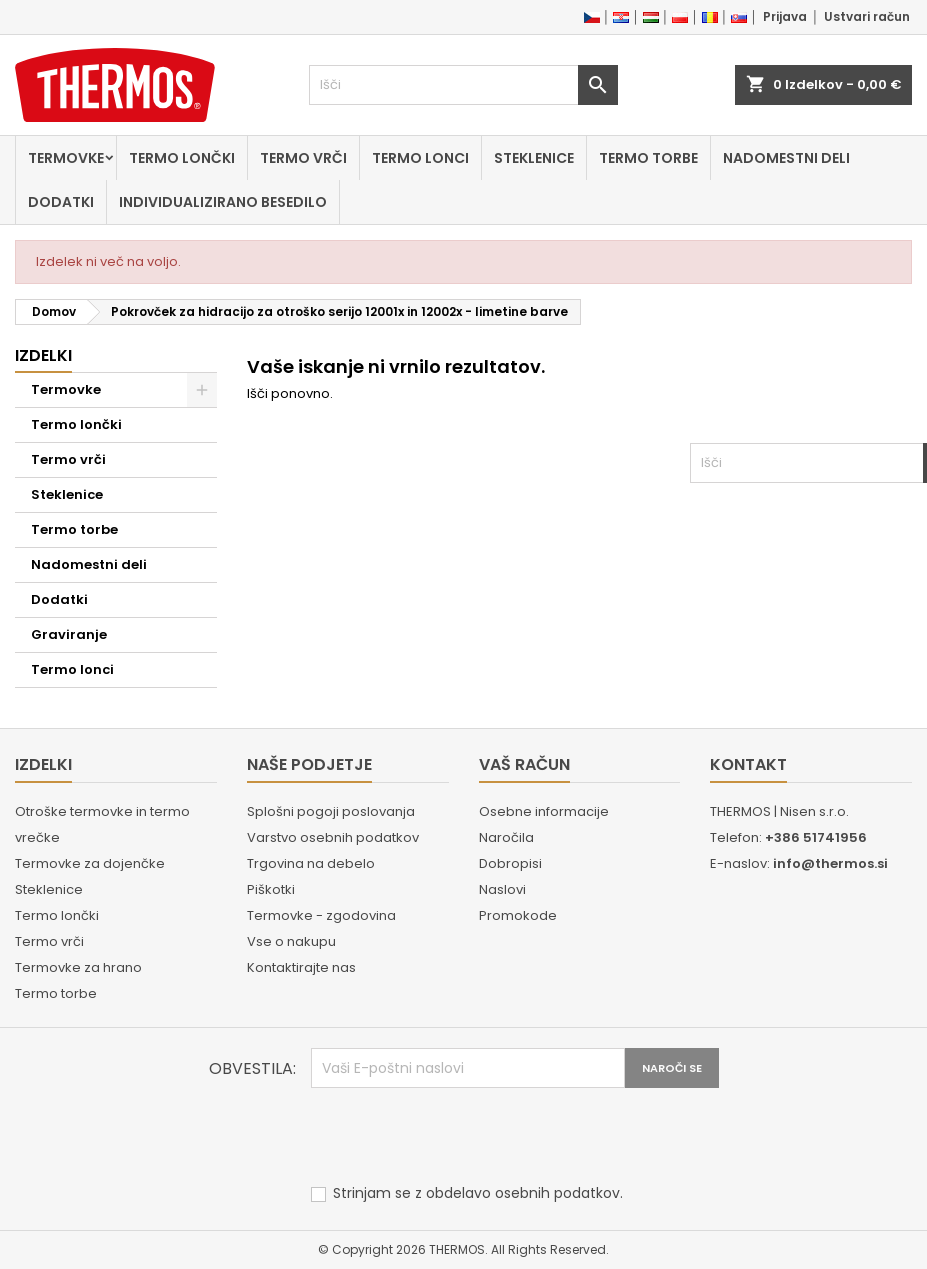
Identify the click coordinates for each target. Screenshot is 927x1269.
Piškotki (271, 889)
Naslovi (502, 889)
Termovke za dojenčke (90, 863)
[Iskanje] (463, 85)
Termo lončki (182, 158)
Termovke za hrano (78, 967)
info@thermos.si (830, 863)
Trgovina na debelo (311, 863)
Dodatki (61, 202)
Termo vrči (303, 158)
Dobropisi (510, 863)
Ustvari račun (867, 16)
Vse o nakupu (291, 941)
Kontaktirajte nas (301, 967)
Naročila (506, 837)
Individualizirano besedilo (223, 202)
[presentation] (463, 1137)
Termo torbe (648, 158)
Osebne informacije (544, 811)
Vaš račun (524, 764)
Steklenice (534, 158)
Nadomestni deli (786, 158)
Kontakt (748, 764)
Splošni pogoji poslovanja (331, 811)
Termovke (66, 158)
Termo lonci (420, 158)
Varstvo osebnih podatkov (333, 837)
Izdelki (43, 355)
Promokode (518, 915)
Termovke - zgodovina (321, 915)
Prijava (785, 16)
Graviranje (69, 634)
